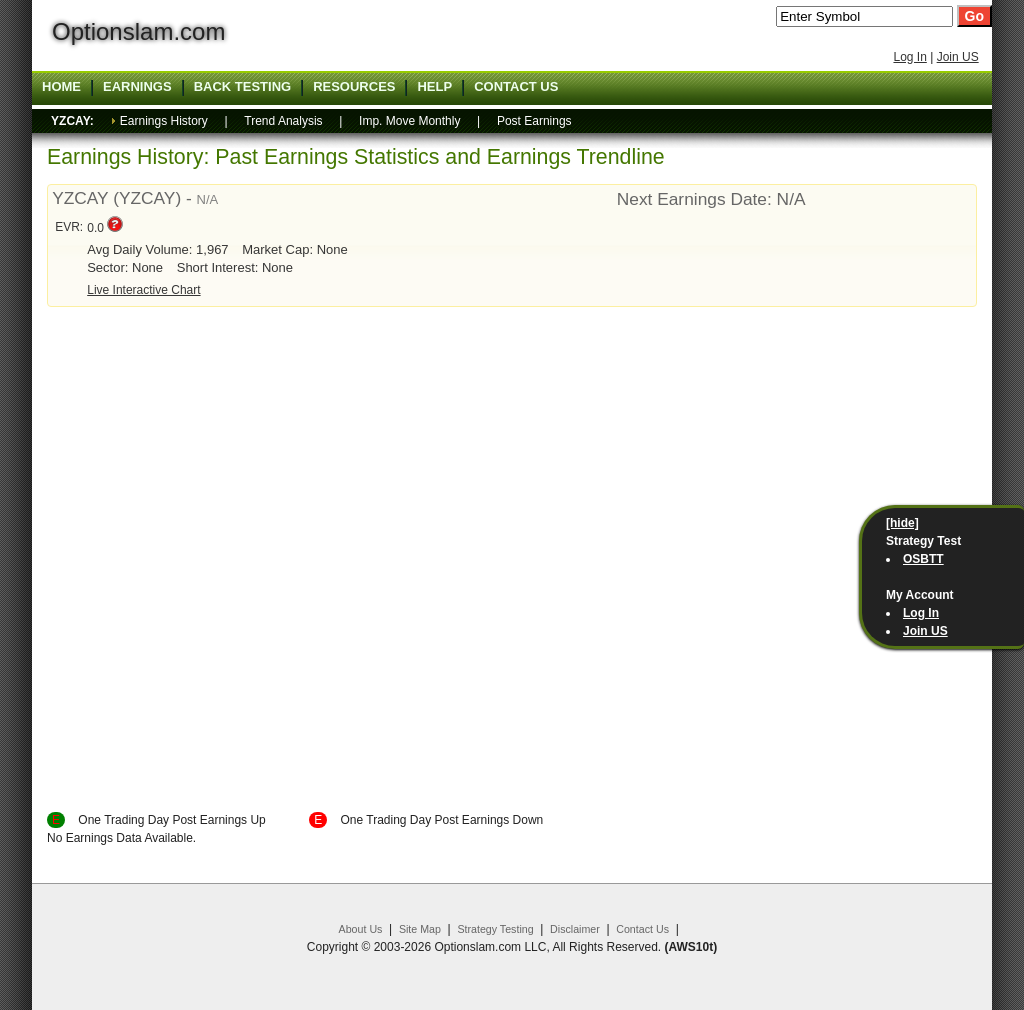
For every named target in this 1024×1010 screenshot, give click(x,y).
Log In (909, 57)
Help (434, 87)
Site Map (420, 929)
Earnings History (164, 121)
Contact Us (642, 929)
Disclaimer (575, 929)
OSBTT (923, 559)
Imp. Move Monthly (409, 121)
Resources (354, 87)
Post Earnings (534, 121)
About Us (361, 929)
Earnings (137, 87)
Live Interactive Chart (143, 290)
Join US (958, 57)
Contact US (516, 87)
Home (61, 87)
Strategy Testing (495, 929)
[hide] (902, 523)
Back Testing (243, 87)
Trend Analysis (283, 121)
